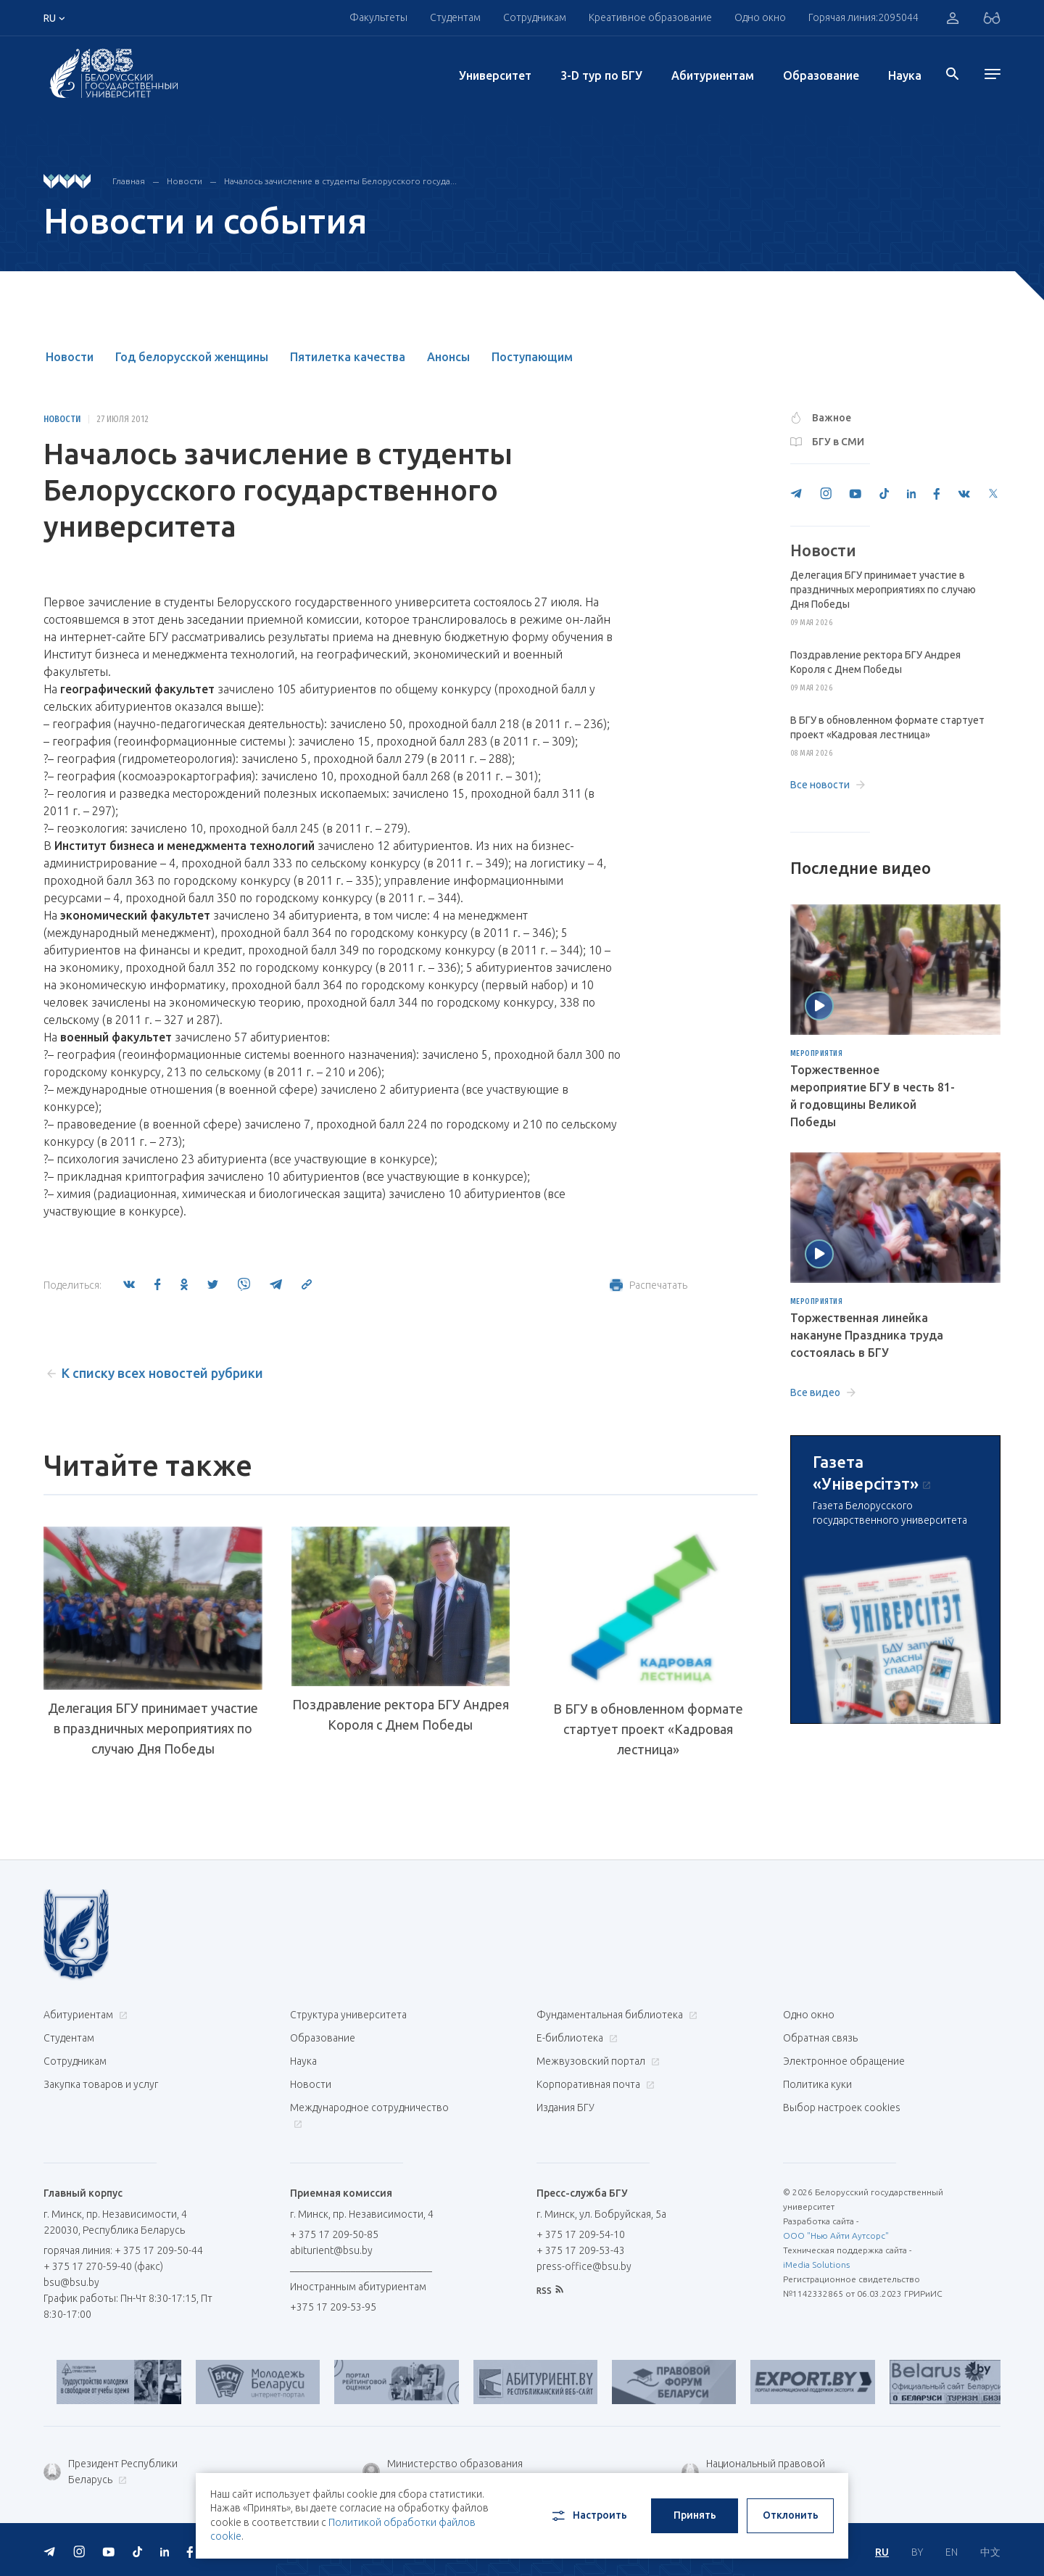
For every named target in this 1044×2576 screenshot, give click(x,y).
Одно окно (760, 17)
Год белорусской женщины (191, 356)
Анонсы (448, 356)
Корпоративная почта (593, 2084)
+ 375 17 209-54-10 (580, 2234)
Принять (695, 2515)
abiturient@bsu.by (331, 2250)
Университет (495, 75)
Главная (128, 181)
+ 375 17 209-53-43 (580, 2250)
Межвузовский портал (596, 2061)
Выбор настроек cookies (841, 2107)
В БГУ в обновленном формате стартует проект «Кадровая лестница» (648, 1728)
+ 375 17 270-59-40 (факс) (103, 2266)
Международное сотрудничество (369, 2115)
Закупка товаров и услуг (101, 2084)
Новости (184, 181)
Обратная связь (820, 2038)
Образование (821, 75)
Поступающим (532, 356)
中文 (990, 2552)
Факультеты (378, 17)
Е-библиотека (575, 2038)
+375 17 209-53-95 (333, 2307)
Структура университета (348, 2014)
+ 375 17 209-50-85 (334, 2234)
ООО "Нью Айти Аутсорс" (836, 2235)
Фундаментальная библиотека (615, 2014)
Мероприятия (816, 1053)
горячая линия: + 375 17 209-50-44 (123, 2250)
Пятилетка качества (347, 356)
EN (951, 2552)
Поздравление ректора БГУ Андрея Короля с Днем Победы (400, 1714)
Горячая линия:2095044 (863, 17)
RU (882, 2552)
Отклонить (791, 2515)
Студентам (455, 17)
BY (917, 2552)
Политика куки (817, 2084)
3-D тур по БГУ (601, 75)
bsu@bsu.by (71, 2282)
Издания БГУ (565, 2107)
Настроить (588, 2516)
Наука (904, 75)
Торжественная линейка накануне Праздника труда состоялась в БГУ (866, 1335)
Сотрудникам (534, 17)
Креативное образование (650, 17)
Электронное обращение (844, 2061)
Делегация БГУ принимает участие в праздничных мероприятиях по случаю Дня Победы (153, 1728)
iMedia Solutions (816, 2264)
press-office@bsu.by (583, 2266)
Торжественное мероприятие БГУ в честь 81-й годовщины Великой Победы (872, 1095)
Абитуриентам (712, 75)
